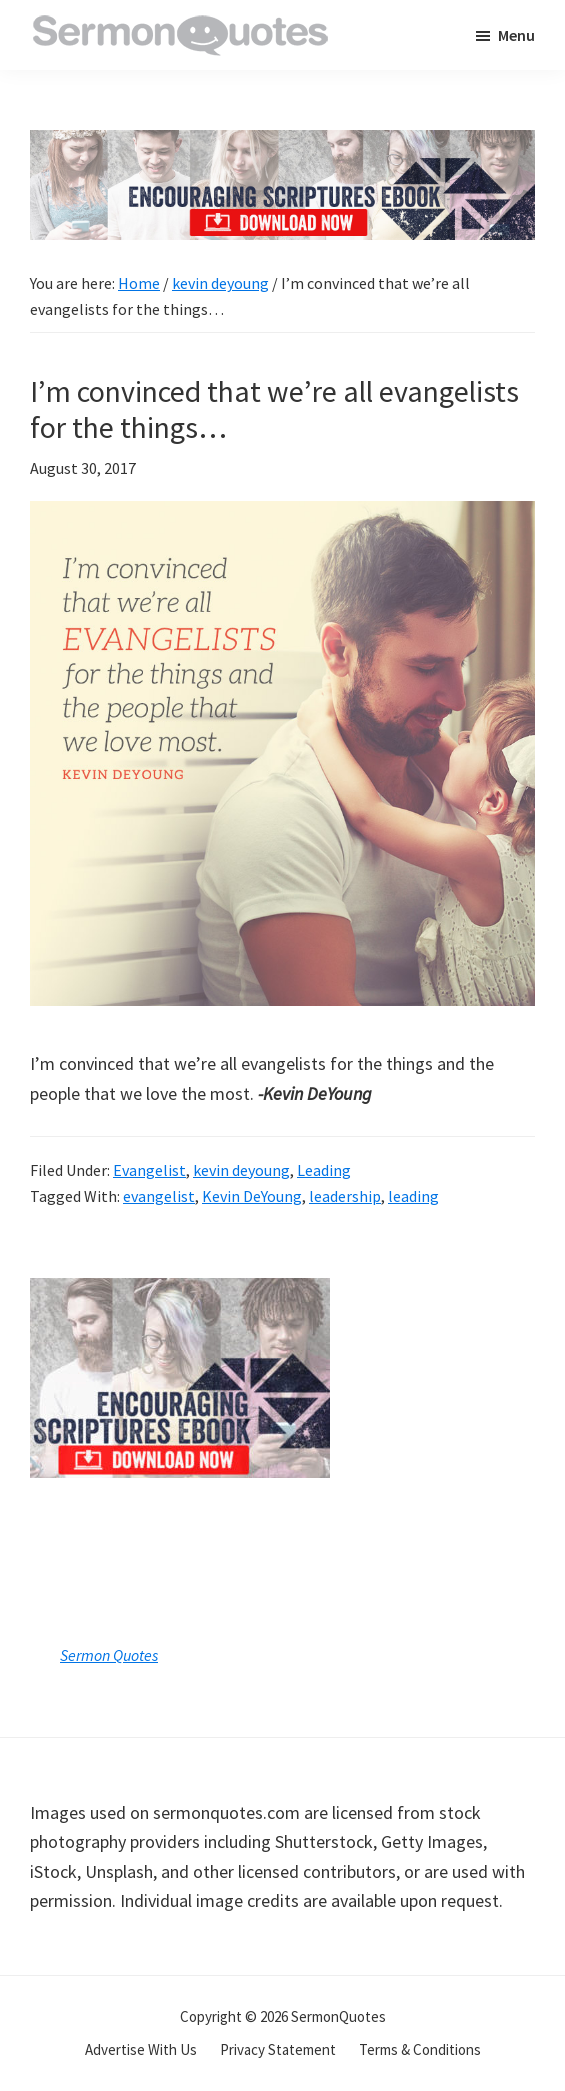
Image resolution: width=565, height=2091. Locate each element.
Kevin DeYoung (252, 1196)
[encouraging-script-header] (282, 144)
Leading (324, 1170)
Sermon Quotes (109, 1655)
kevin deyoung (241, 1170)
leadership (345, 1196)
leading (413, 1196)
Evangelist (149, 1170)
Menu (516, 35)
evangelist (159, 1196)
